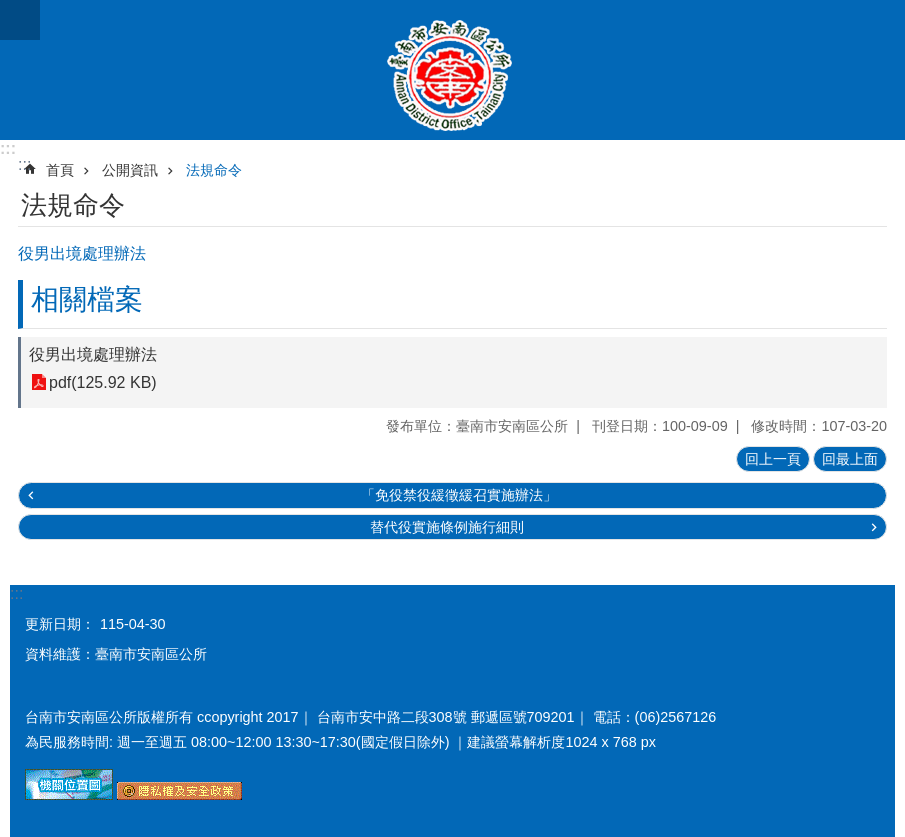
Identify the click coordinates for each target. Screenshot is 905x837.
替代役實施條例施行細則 (447, 527)
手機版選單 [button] (20, 20)
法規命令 (214, 170)
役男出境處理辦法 (93, 354)
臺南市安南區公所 (452, 70)
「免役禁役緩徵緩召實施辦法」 (459, 495)
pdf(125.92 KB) (103, 382)
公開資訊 (130, 170)
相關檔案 (87, 299)
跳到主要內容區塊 (10, 10)
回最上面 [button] (850, 459)
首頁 (60, 170)
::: (8, 148)
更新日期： (60, 624)
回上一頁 (773, 459)
